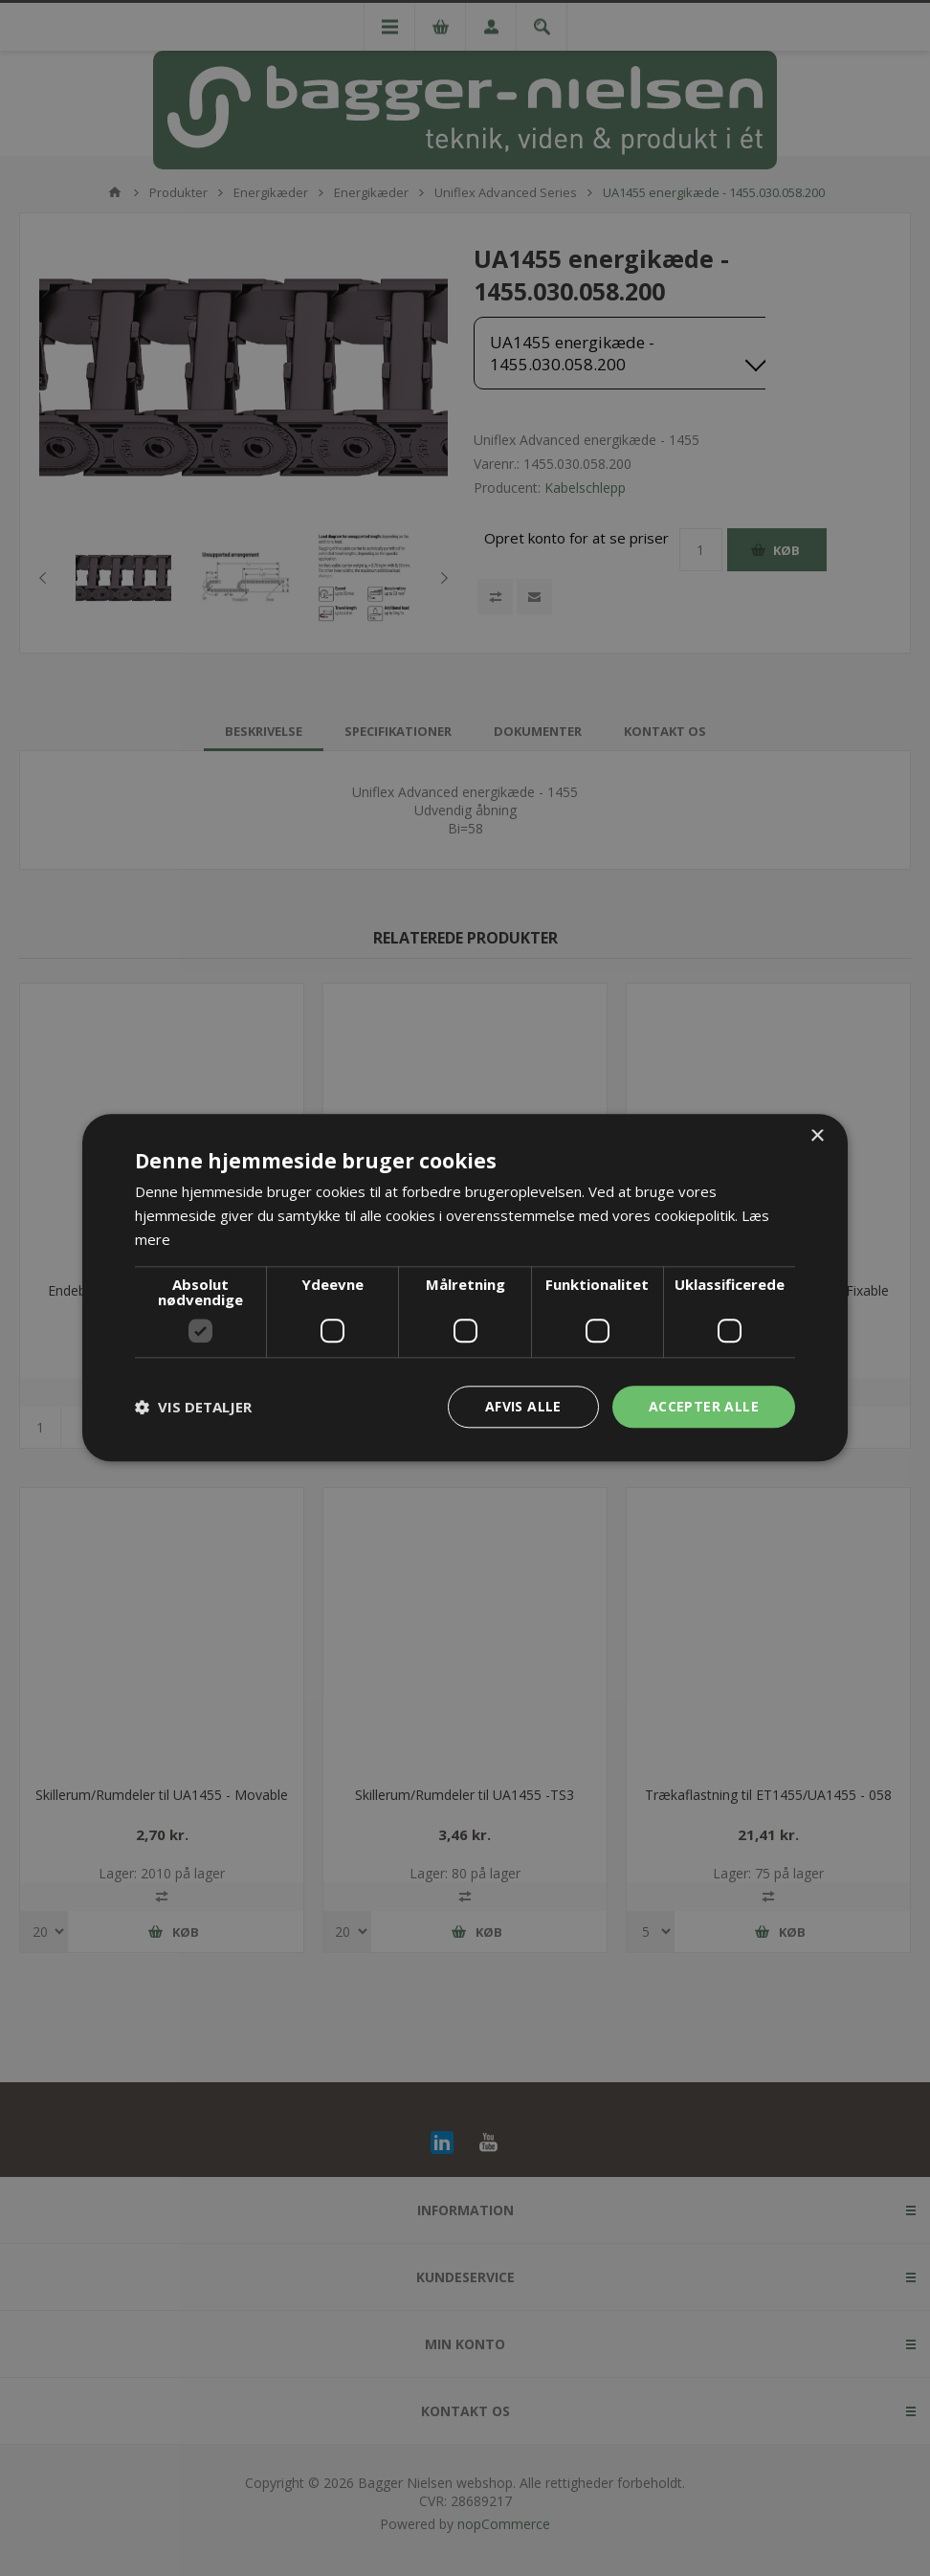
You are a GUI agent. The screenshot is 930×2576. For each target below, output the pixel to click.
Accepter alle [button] (704, 1406)
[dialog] (465, 1288)
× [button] (816, 1136)
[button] (193, 1406)
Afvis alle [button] (523, 1406)
